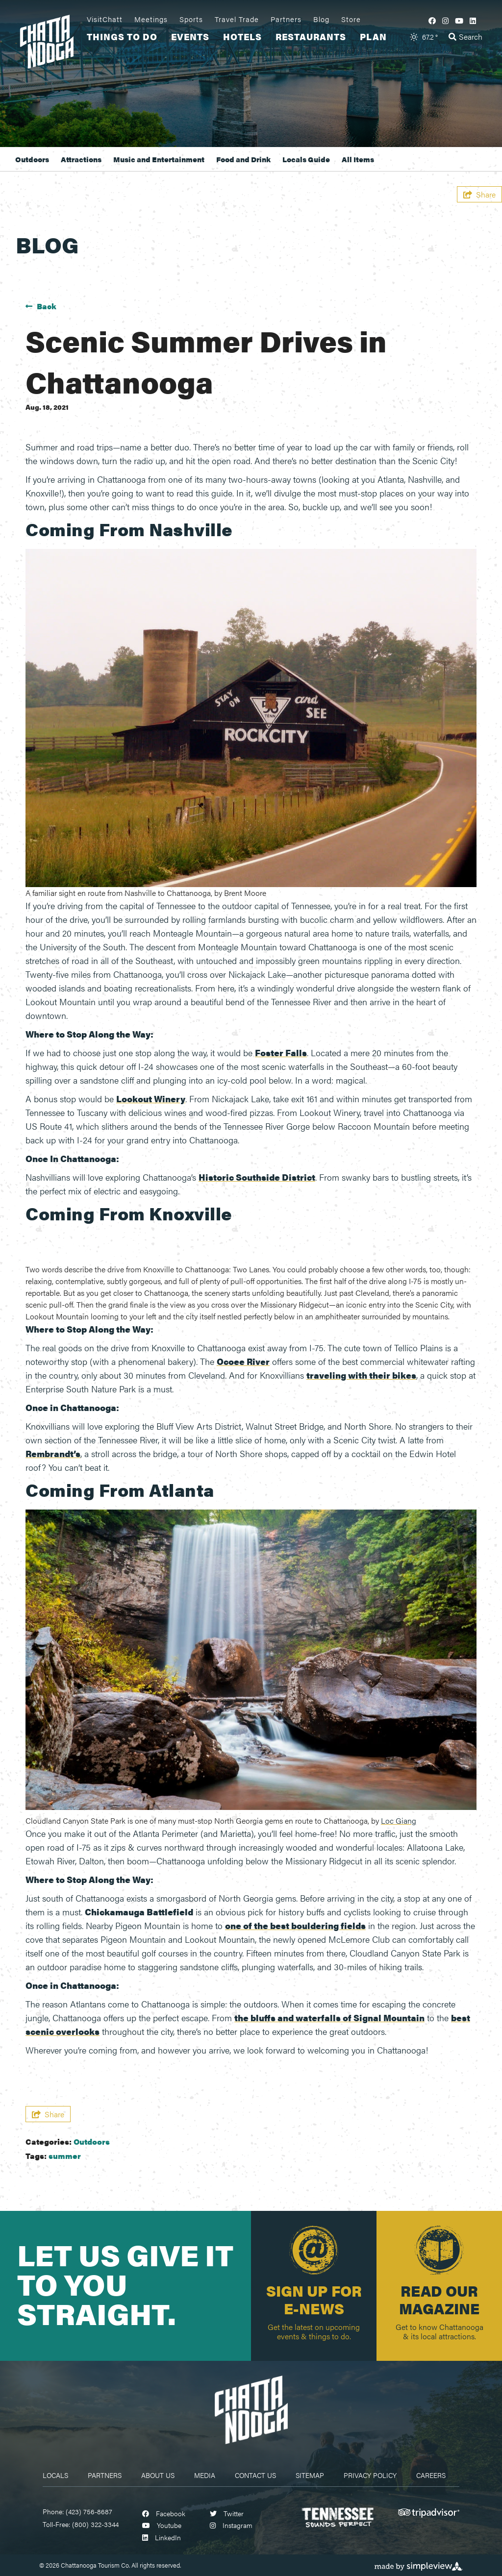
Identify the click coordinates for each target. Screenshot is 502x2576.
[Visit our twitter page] (227, 2513)
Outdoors (32, 159)
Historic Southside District (257, 1177)
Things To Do (122, 36)
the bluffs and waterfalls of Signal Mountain (329, 2017)
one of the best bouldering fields (295, 1925)
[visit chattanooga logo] (50, 40)
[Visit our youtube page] (459, 20)
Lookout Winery (150, 1098)
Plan (373, 36)
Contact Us (255, 2475)
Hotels (242, 36)
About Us (158, 2475)
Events (190, 36)
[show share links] (479, 194)
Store (351, 19)
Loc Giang (398, 1820)
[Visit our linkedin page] (473, 20)
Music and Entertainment (158, 159)
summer (65, 2155)
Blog (321, 19)
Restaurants (311, 36)
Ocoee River (243, 1361)
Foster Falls (281, 1052)
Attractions (81, 159)
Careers (431, 2475)
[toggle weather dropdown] (424, 36)
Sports (191, 19)
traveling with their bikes (361, 1375)
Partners (286, 19)
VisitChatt (105, 19)
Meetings (151, 19)
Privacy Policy (370, 2475)
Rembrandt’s (52, 1453)
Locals (55, 2475)
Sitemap (310, 2475)
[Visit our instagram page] (445, 20)
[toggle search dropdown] (465, 36)
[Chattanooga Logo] (251, 2408)
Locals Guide (306, 159)
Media (204, 2475)
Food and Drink (243, 159)
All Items (358, 159)
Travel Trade (237, 19)
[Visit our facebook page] (432, 20)
